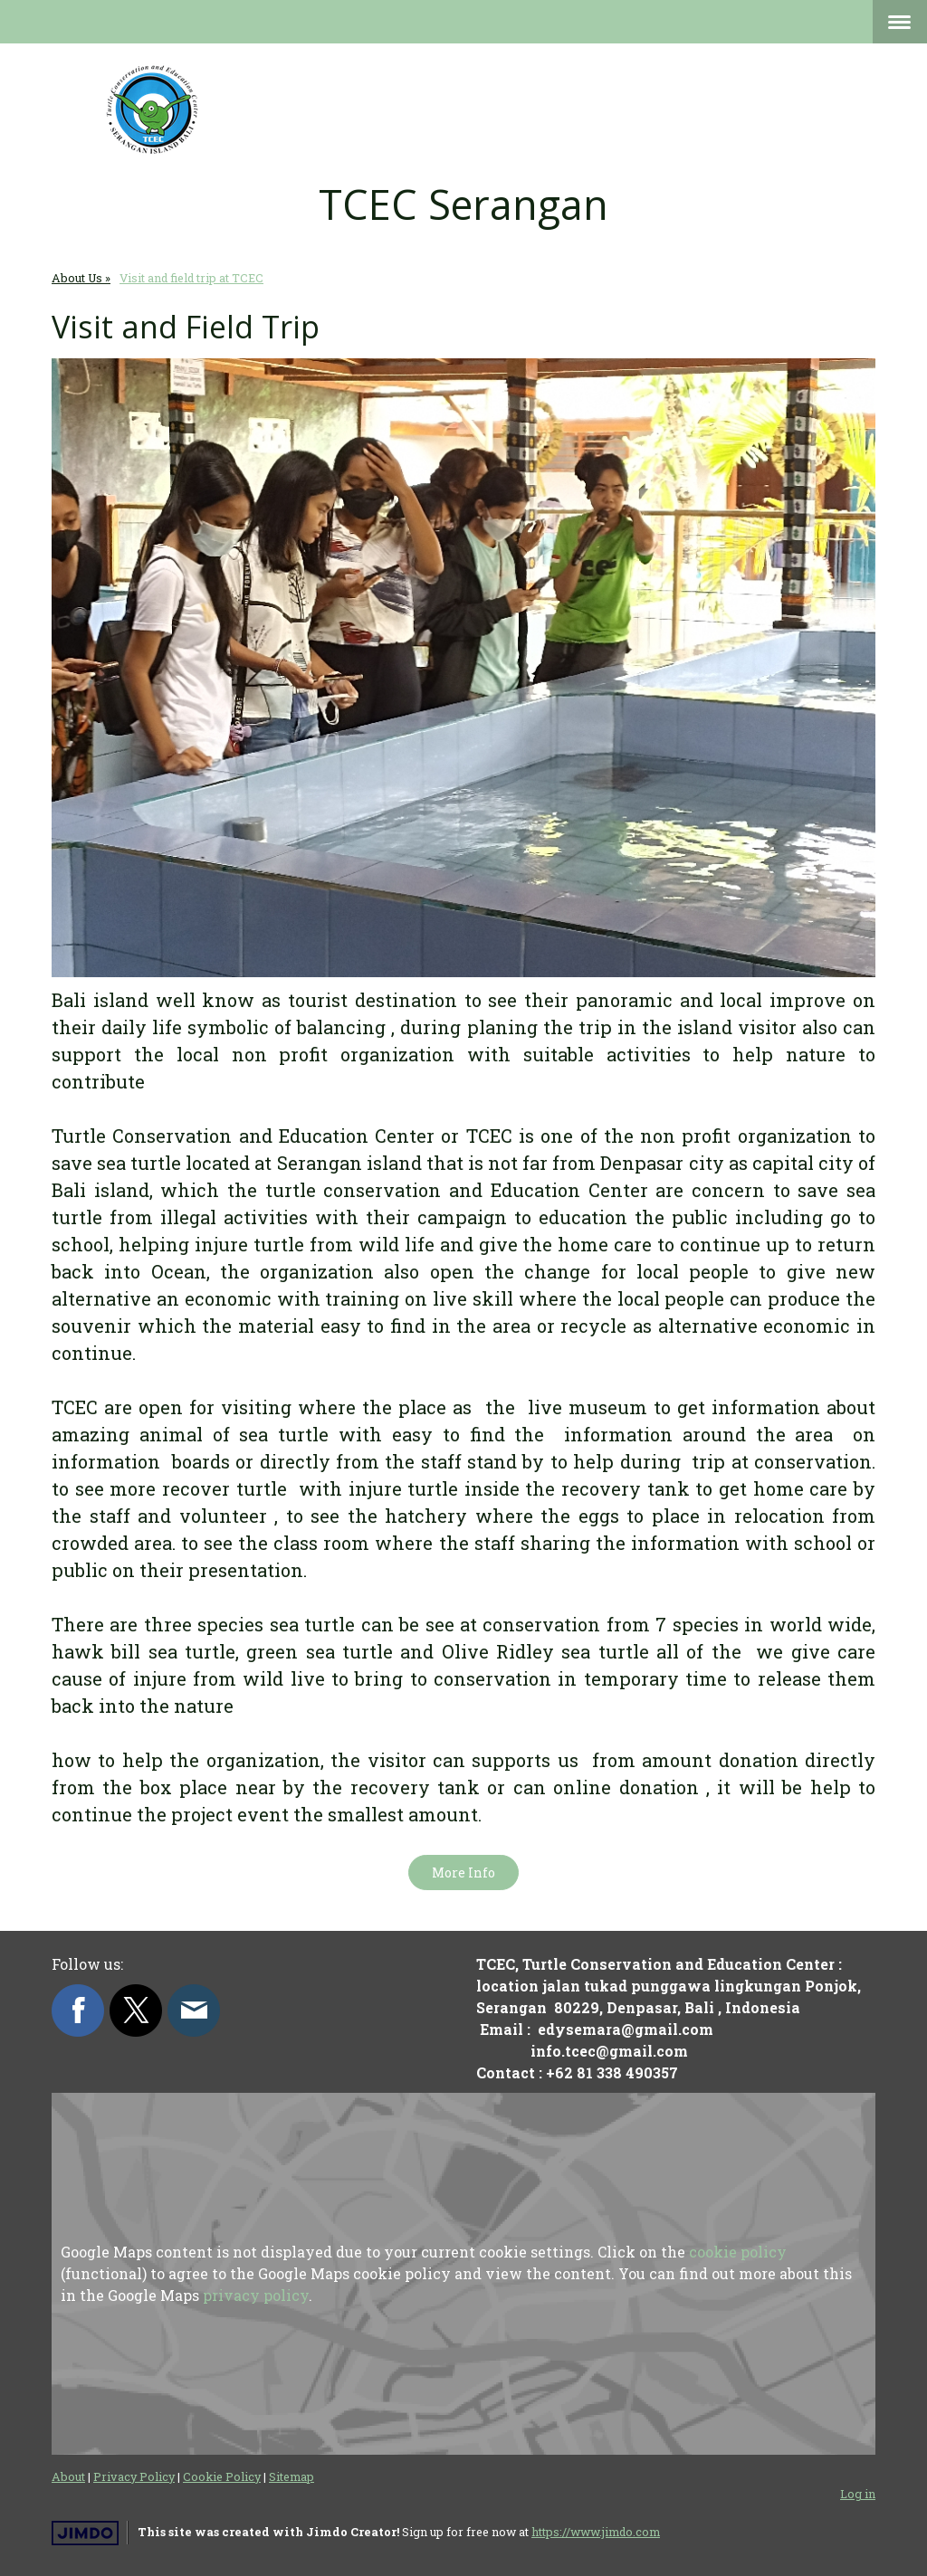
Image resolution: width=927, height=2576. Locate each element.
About (68, 2476)
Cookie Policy (222, 2476)
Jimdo (85, 2533)
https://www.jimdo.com (595, 2531)
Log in (857, 2493)
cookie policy (738, 2251)
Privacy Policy (134, 2476)
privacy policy (256, 2295)
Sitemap (291, 2476)
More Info (463, 1872)
